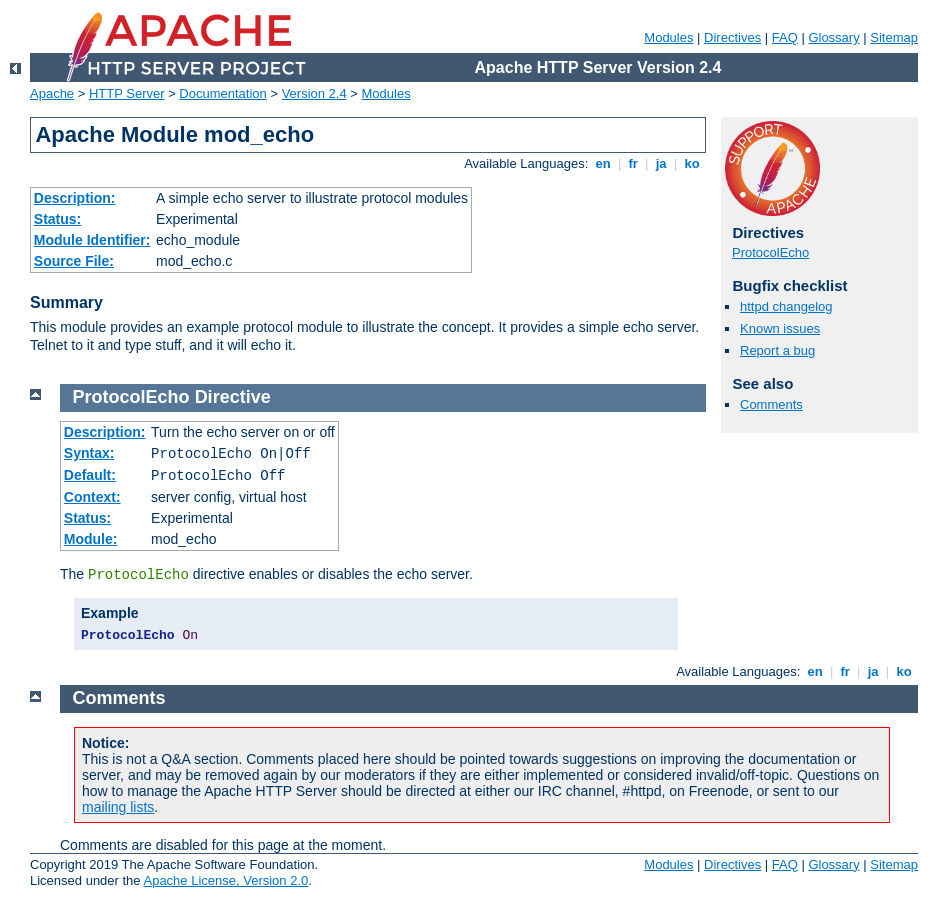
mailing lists (118, 807)
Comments (771, 404)
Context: (92, 497)
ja (661, 163)
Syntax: (89, 453)
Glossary (833, 37)
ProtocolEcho (770, 252)
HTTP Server (127, 93)
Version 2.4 (314, 93)
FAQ (785, 37)
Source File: (74, 261)
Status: (57, 219)
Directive (233, 397)
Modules (668, 37)
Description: (75, 198)
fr (633, 163)
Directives (732, 37)
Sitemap (894, 37)
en (603, 163)
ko (692, 163)
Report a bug (777, 350)
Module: (91, 539)
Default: (90, 475)
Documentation (222, 93)
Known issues (780, 328)
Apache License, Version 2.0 (225, 880)
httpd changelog (786, 306)
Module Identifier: (92, 240)
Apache (52, 93)
